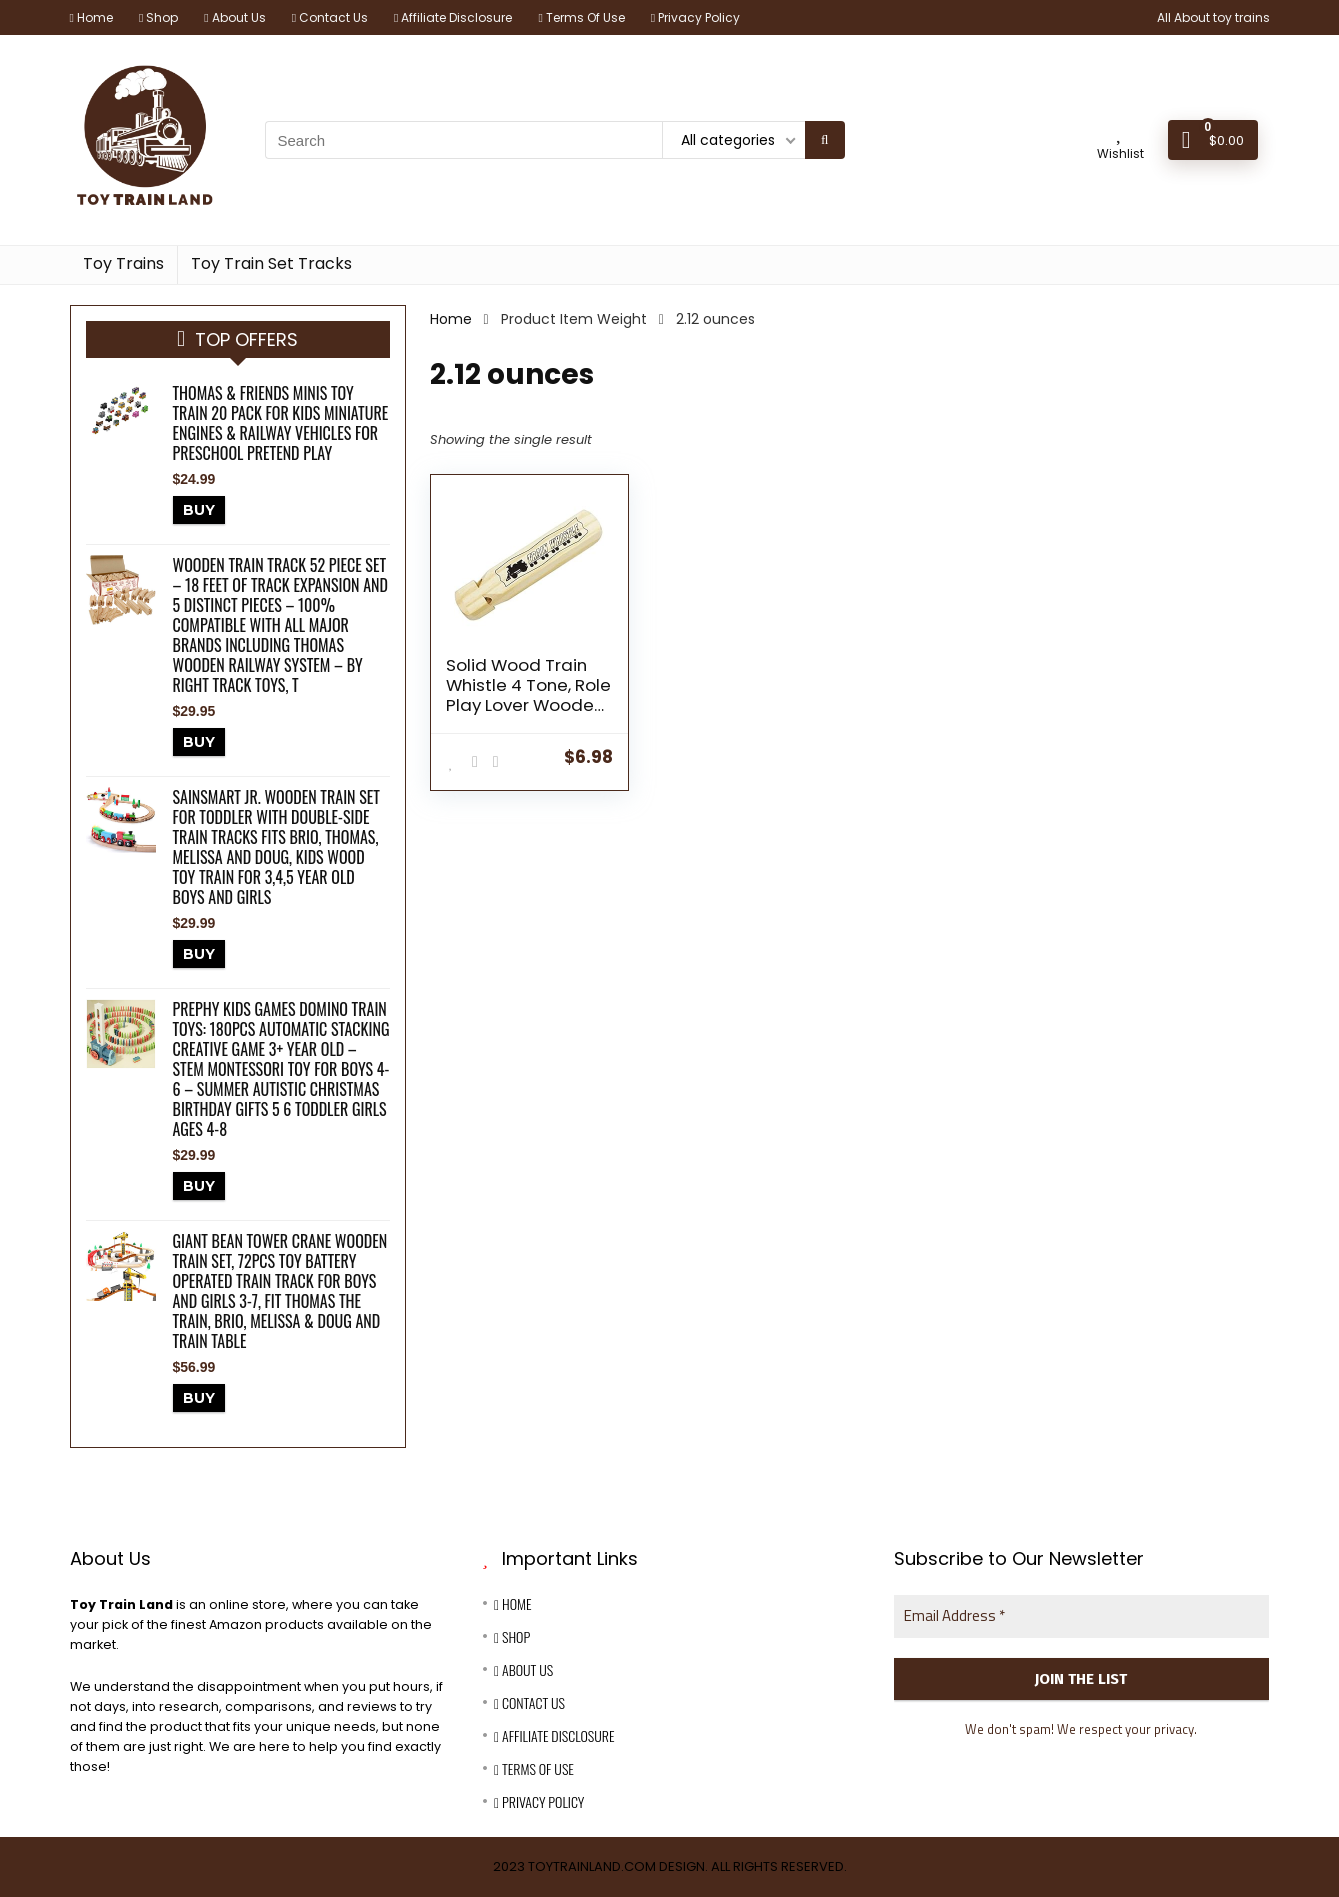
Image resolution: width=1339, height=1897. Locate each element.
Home (91, 17)
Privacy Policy (695, 17)
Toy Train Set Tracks (271, 263)
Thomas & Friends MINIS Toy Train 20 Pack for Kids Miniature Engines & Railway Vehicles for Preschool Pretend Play (281, 423)
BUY (199, 510)
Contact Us (330, 17)
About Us (234, 17)
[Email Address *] (1081, 1616)
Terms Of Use (581, 17)
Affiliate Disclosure (453, 17)
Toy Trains (123, 263)
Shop (158, 17)
